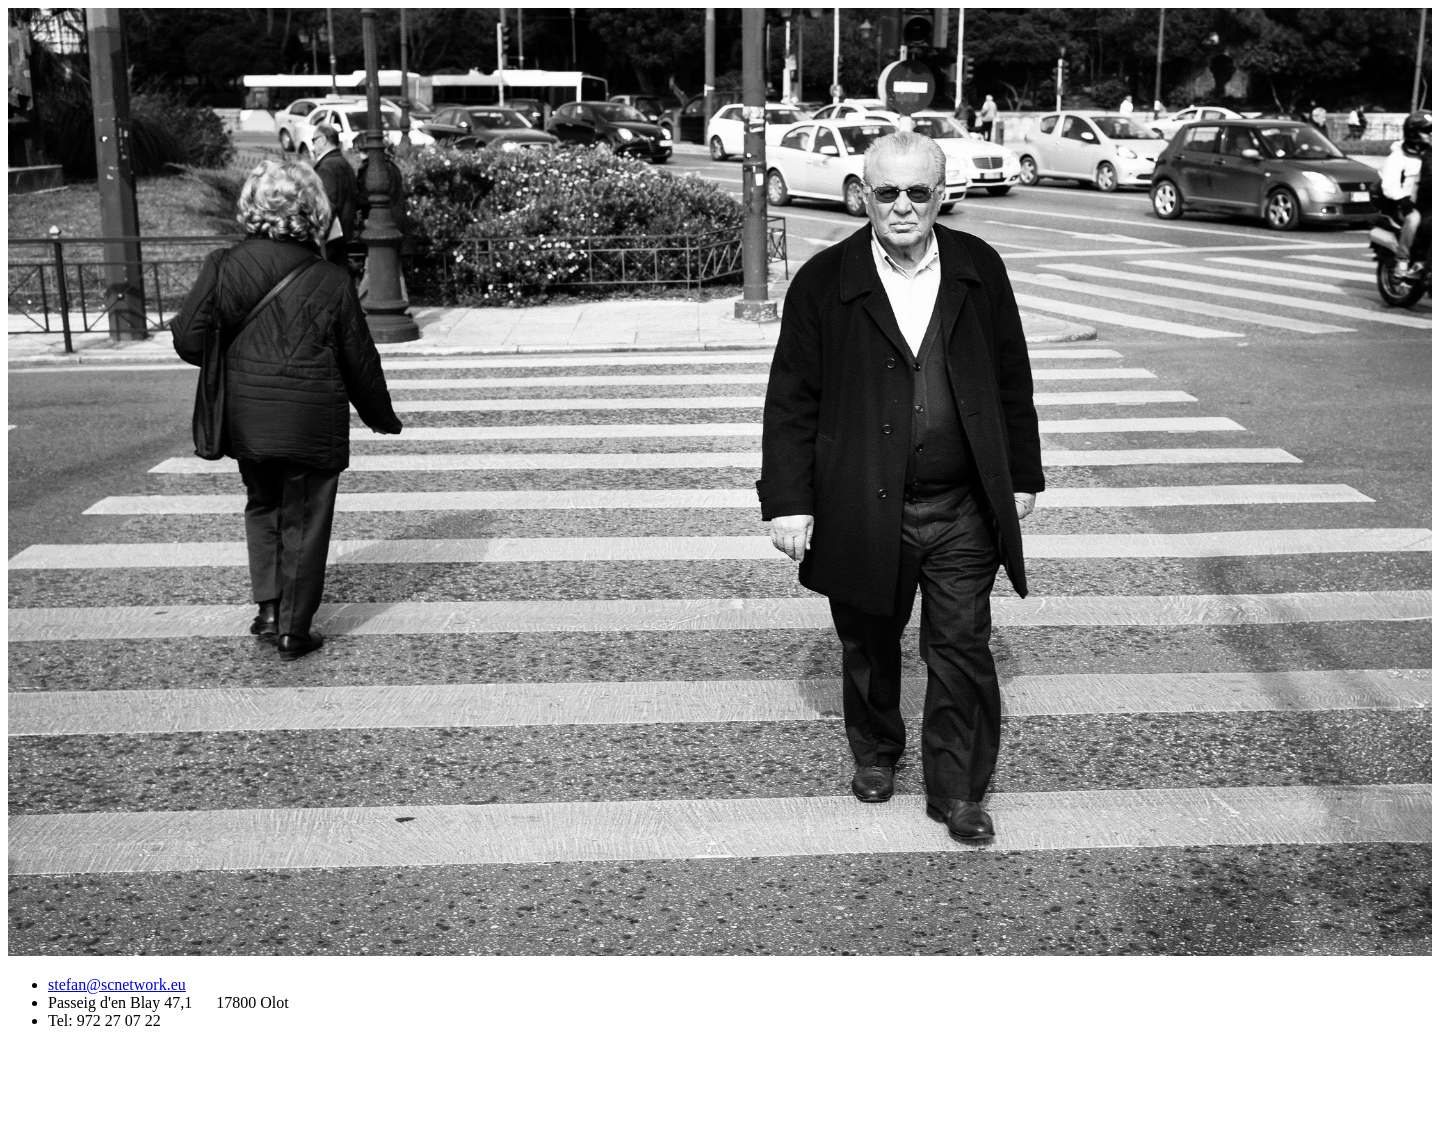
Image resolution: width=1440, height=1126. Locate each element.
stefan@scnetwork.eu (117, 984)
